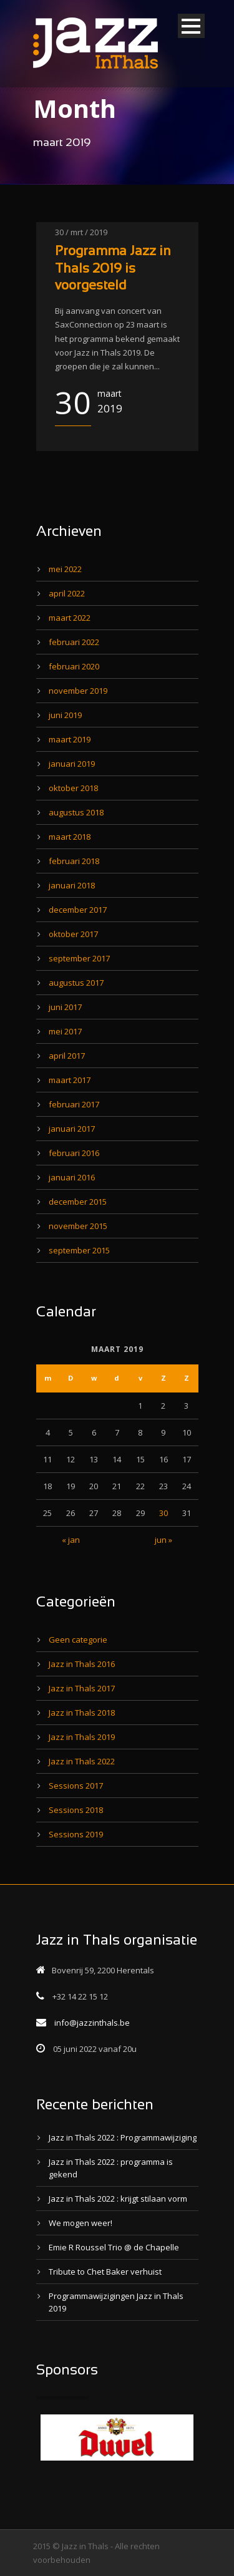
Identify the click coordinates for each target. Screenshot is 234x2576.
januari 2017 (72, 1128)
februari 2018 (74, 861)
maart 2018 (69, 836)
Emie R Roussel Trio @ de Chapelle (114, 2247)
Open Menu (191, 26)
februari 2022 (74, 642)
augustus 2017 (76, 982)
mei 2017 (65, 1031)
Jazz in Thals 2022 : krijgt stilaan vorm (118, 2198)
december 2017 (78, 909)
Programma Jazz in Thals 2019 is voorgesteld (113, 269)
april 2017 (67, 1055)
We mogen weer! (80, 2222)
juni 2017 (65, 1007)
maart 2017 (69, 1080)
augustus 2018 (76, 812)
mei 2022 (65, 569)
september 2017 (79, 958)
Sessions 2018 (76, 1809)
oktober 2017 (73, 934)
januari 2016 (72, 1177)
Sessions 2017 (76, 1785)
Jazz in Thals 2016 (82, 1664)
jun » (163, 1539)
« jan (71, 1539)
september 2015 (79, 1250)
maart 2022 (69, 617)
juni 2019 (65, 715)
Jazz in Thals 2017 (82, 1688)
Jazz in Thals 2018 (82, 1712)
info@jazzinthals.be (92, 2022)
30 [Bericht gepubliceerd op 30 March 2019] (163, 1513)
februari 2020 (74, 666)
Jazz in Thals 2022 (82, 1761)
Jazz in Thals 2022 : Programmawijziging (123, 2137)
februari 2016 (74, 1153)
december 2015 (78, 1201)
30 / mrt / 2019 (81, 232)
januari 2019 (72, 763)
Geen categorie (78, 1639)
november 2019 (78, 690)
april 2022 (67, 593)
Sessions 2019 (76, 1834)
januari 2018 (72, 885)
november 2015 (78, 1226)
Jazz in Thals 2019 (82, 1736)
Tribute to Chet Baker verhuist (105, 2271)
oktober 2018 (73, 788)
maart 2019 (69, 739)
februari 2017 (74, 1104)
